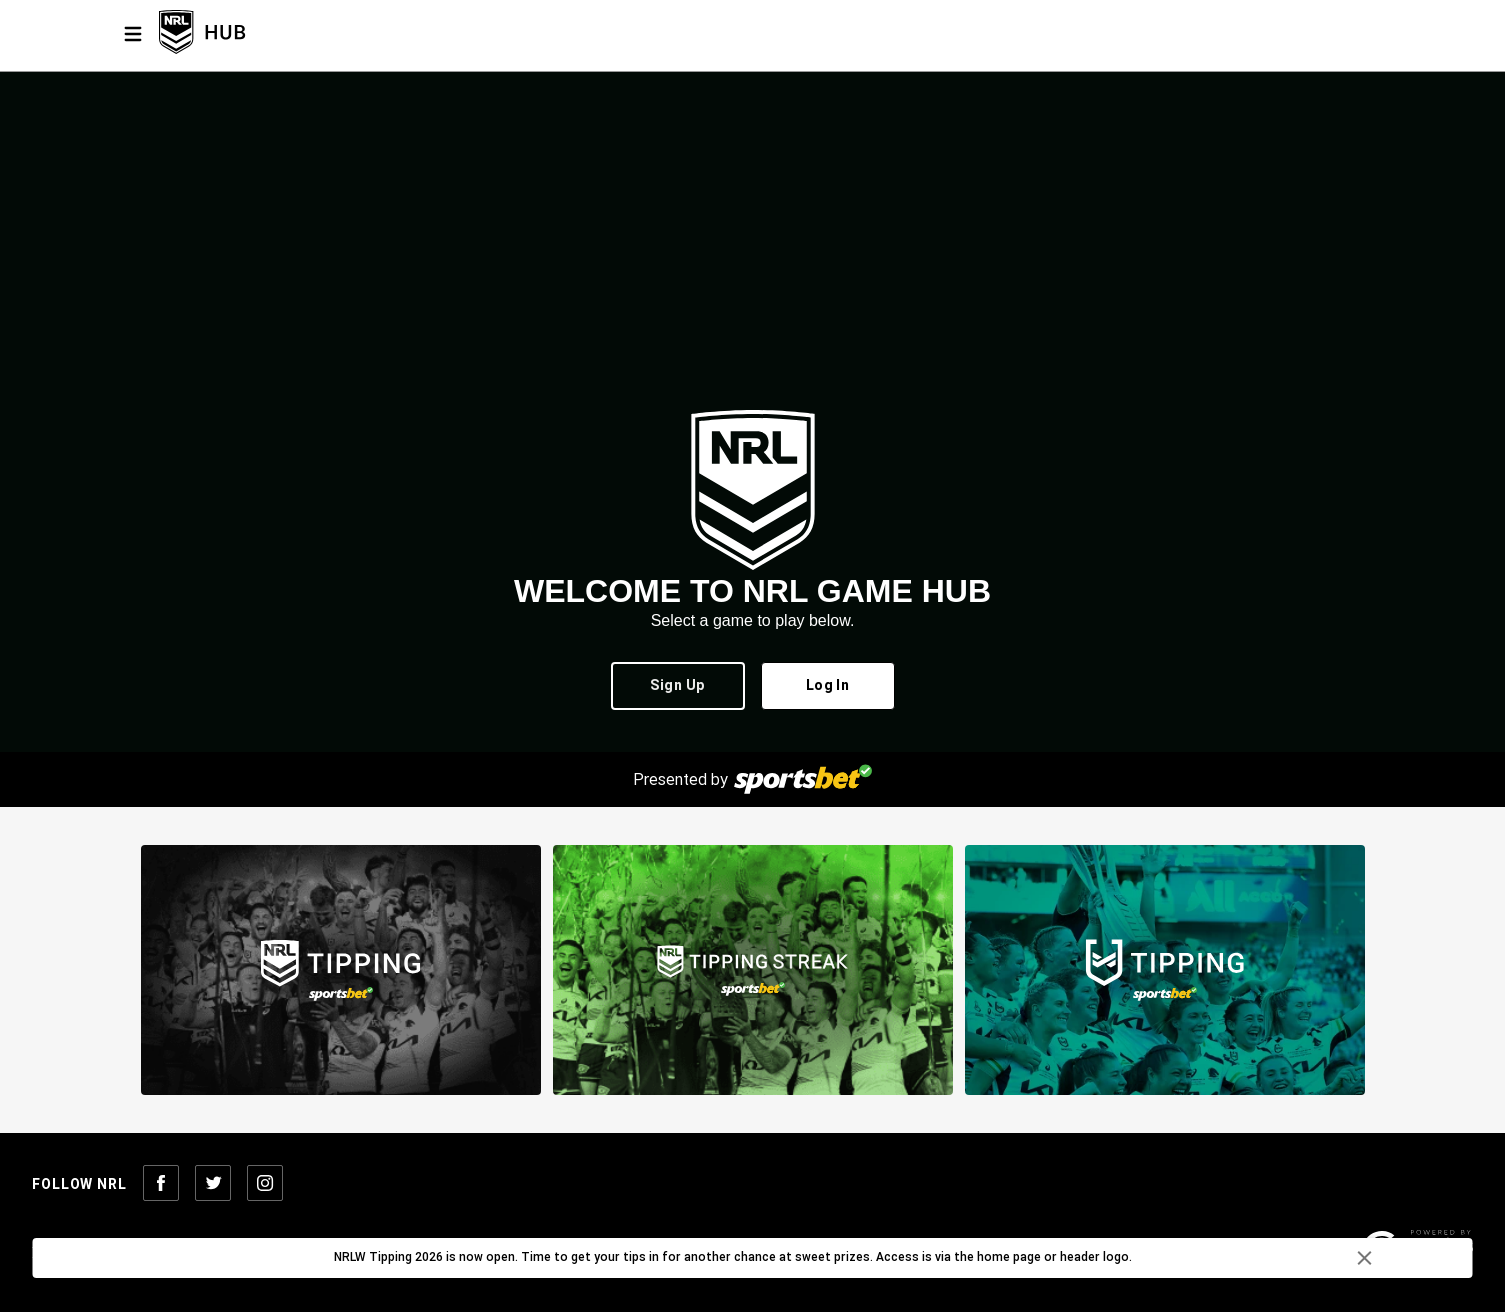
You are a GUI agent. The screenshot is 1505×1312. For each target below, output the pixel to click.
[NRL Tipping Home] (235, 33)
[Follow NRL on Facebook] (161, 1184)
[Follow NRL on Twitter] (213, 1184)
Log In (828, 686)
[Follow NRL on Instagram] (265, 1184)
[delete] (1365, 1258)
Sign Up (678, 686)
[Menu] (133, 34)
